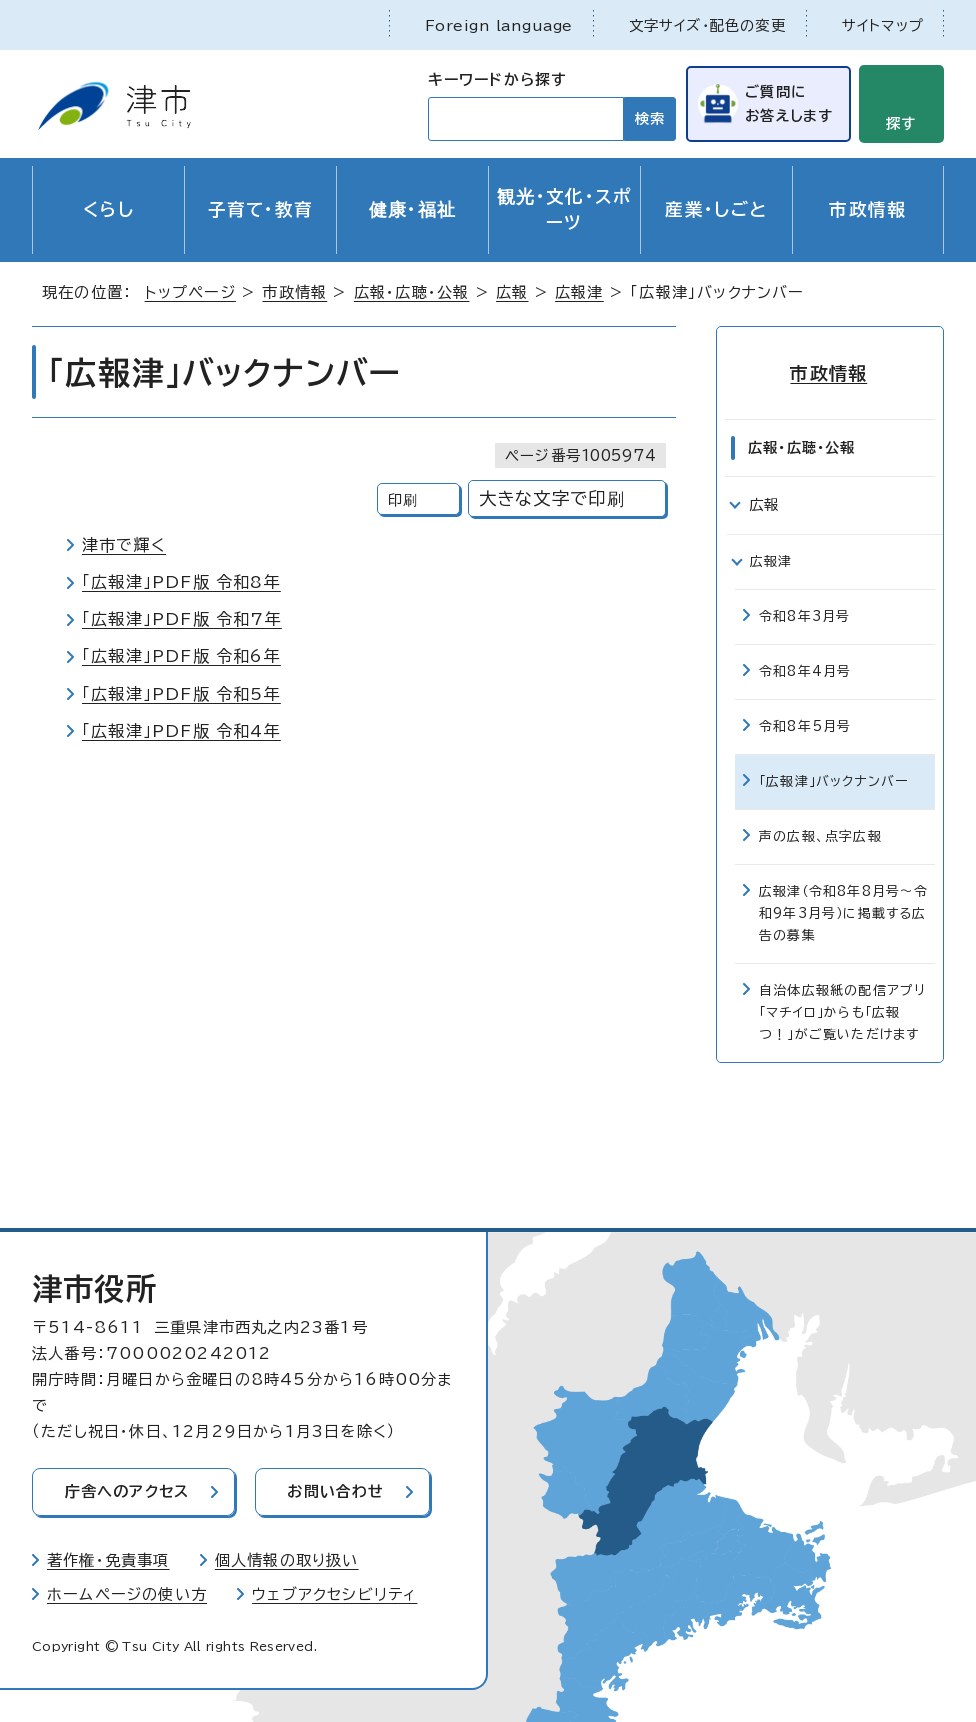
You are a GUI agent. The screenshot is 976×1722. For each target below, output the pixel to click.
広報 (512, 292)
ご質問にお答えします (788, 102)
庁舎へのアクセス (128, 1491)
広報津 (579, 292)
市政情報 (867, 209)
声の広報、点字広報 (820, 835)
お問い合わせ (338, 1491)
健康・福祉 (413, 209)
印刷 (403, 499)
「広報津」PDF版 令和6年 (181, 656)
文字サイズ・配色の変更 (707, 25)
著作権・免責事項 (108, 1559)
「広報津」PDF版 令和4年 (181, 731)
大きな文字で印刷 (552, 498)
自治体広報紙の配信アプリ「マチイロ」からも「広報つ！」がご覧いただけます (842, 1011)
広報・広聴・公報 (412, 292)
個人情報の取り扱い (287, 1559)
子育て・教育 (261, 209)
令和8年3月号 (804, 615)
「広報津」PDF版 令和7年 (182, 619)
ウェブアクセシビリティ (334, 1593)
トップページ (190, 292)
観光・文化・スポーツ (564, 209)
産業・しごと (716, 209)
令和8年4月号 (805, 670)
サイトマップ (883, 25)
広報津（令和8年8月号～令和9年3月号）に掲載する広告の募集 (844, 912)
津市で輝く (124, 545)
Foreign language (499, 25)
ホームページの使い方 (127, 1593)
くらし (108, 209)
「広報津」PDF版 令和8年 (181, 582)
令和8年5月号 (805, 725)
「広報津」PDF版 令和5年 (181, 694)
